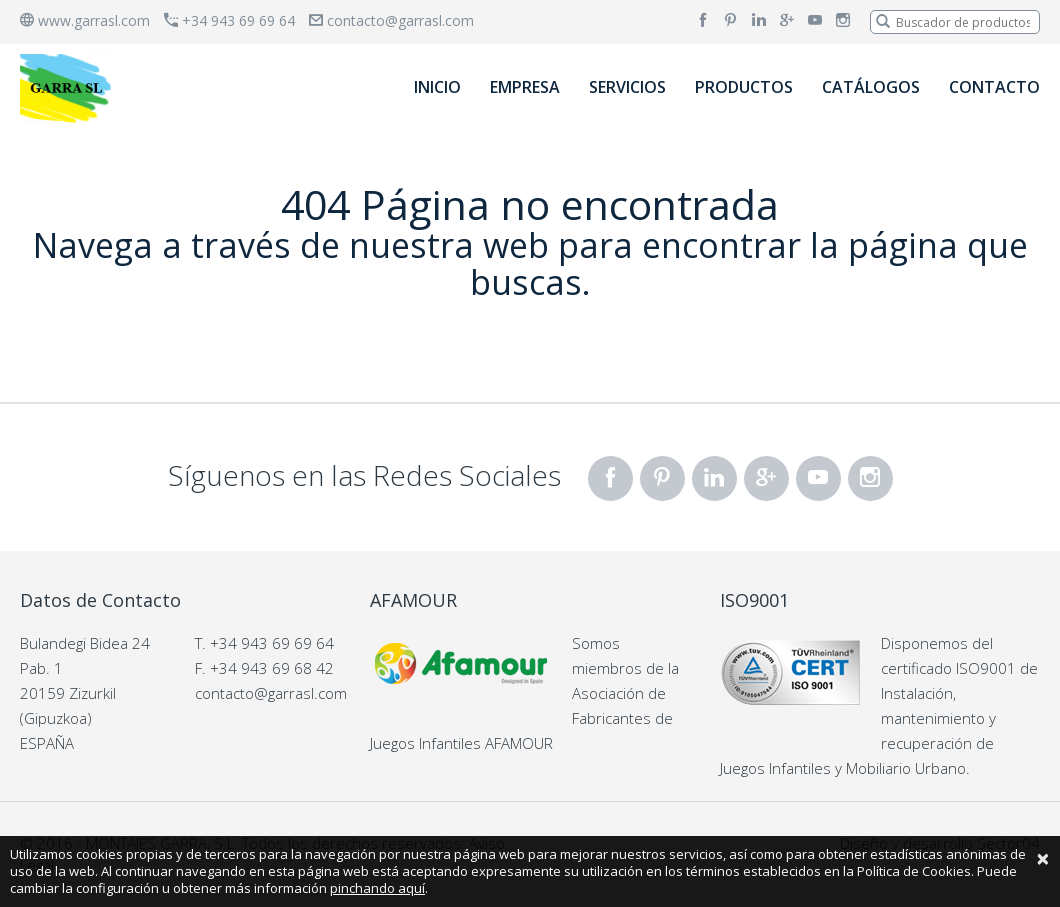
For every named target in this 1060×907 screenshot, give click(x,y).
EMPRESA (525, 87)
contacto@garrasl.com (391, 20)
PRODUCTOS (744, 87)
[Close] (1043, 858)
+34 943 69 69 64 (229, 20)
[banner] (68, 87)
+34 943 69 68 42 (272, 668)
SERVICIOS (627, 87)
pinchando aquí (377, 888)
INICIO (437, 87)
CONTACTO (994, 87)
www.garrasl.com (85, 20)
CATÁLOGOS (871, 87)
